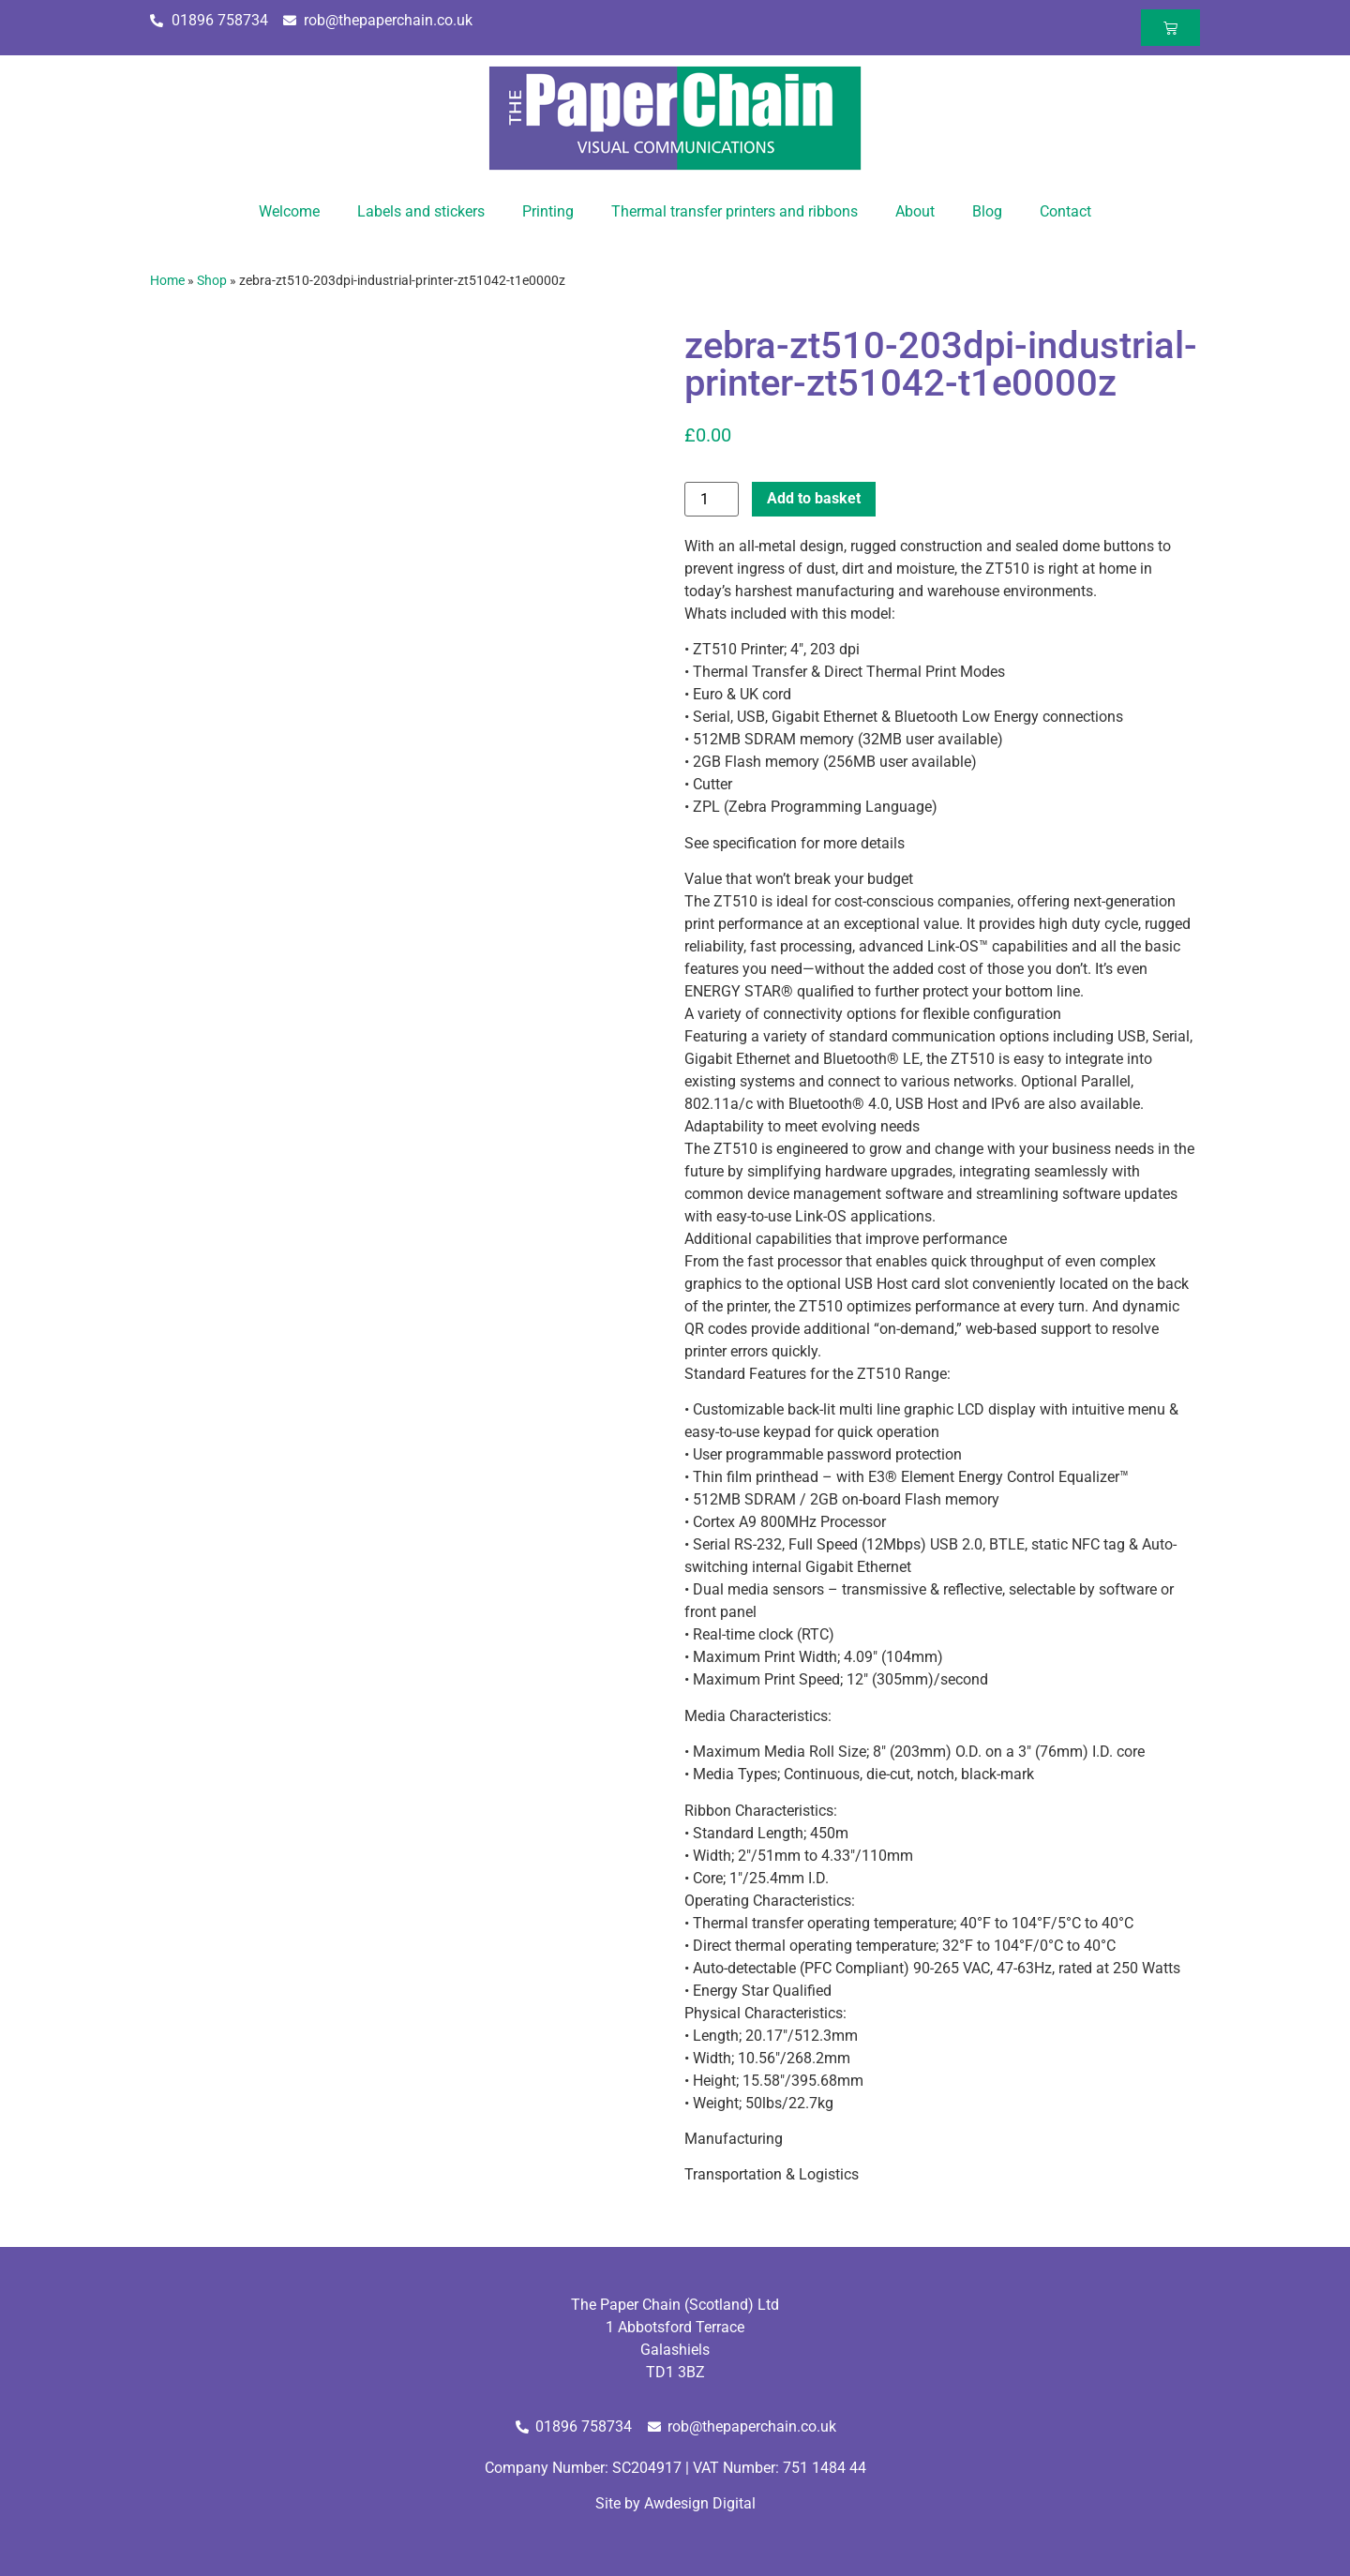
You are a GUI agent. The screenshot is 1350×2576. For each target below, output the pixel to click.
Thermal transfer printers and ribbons (734, 211)
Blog (987, 211)
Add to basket (814, 498)
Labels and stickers (421, 211)
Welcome (289, 211)
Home (167, 280)
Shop (212, 280)
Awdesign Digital (700, 2503)
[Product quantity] (711, 499)
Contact (1065, 211)
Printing (548, 211)
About (915, 211)
